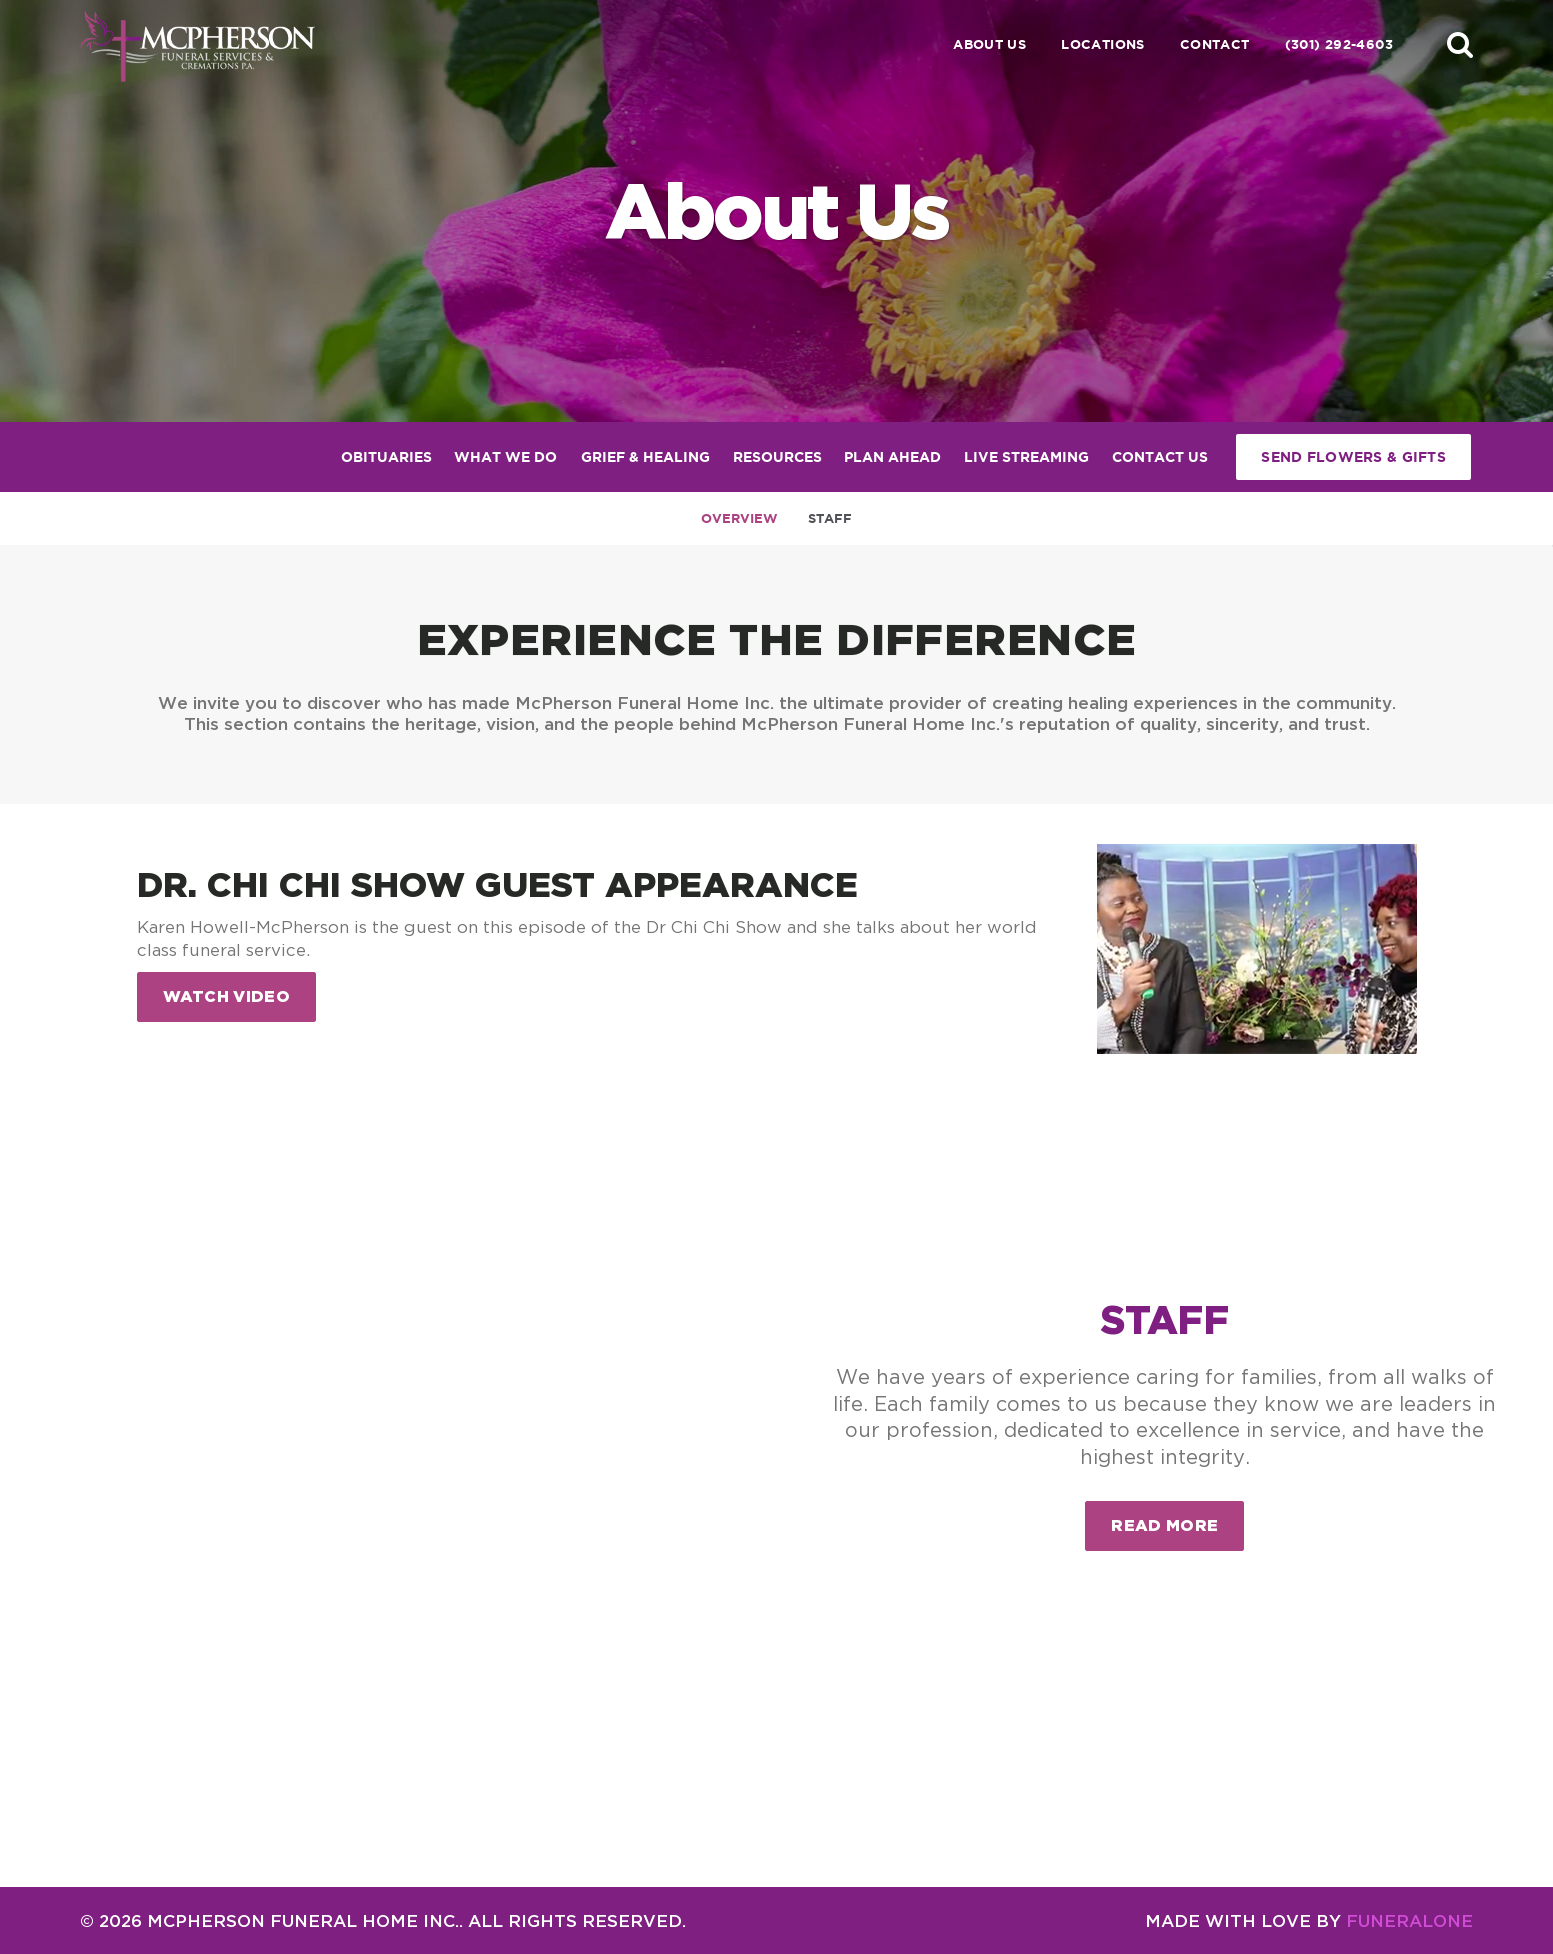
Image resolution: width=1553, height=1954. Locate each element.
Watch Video (227, 996)
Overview (739, 518)
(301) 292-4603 (1339, 44)
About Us (989, 44)
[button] (1460, 44)
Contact (1215, 44)
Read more (1177, 1517)
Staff (830, 518)
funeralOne (1409, 1920)
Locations (1103, 44)
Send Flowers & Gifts (1353, 457)
